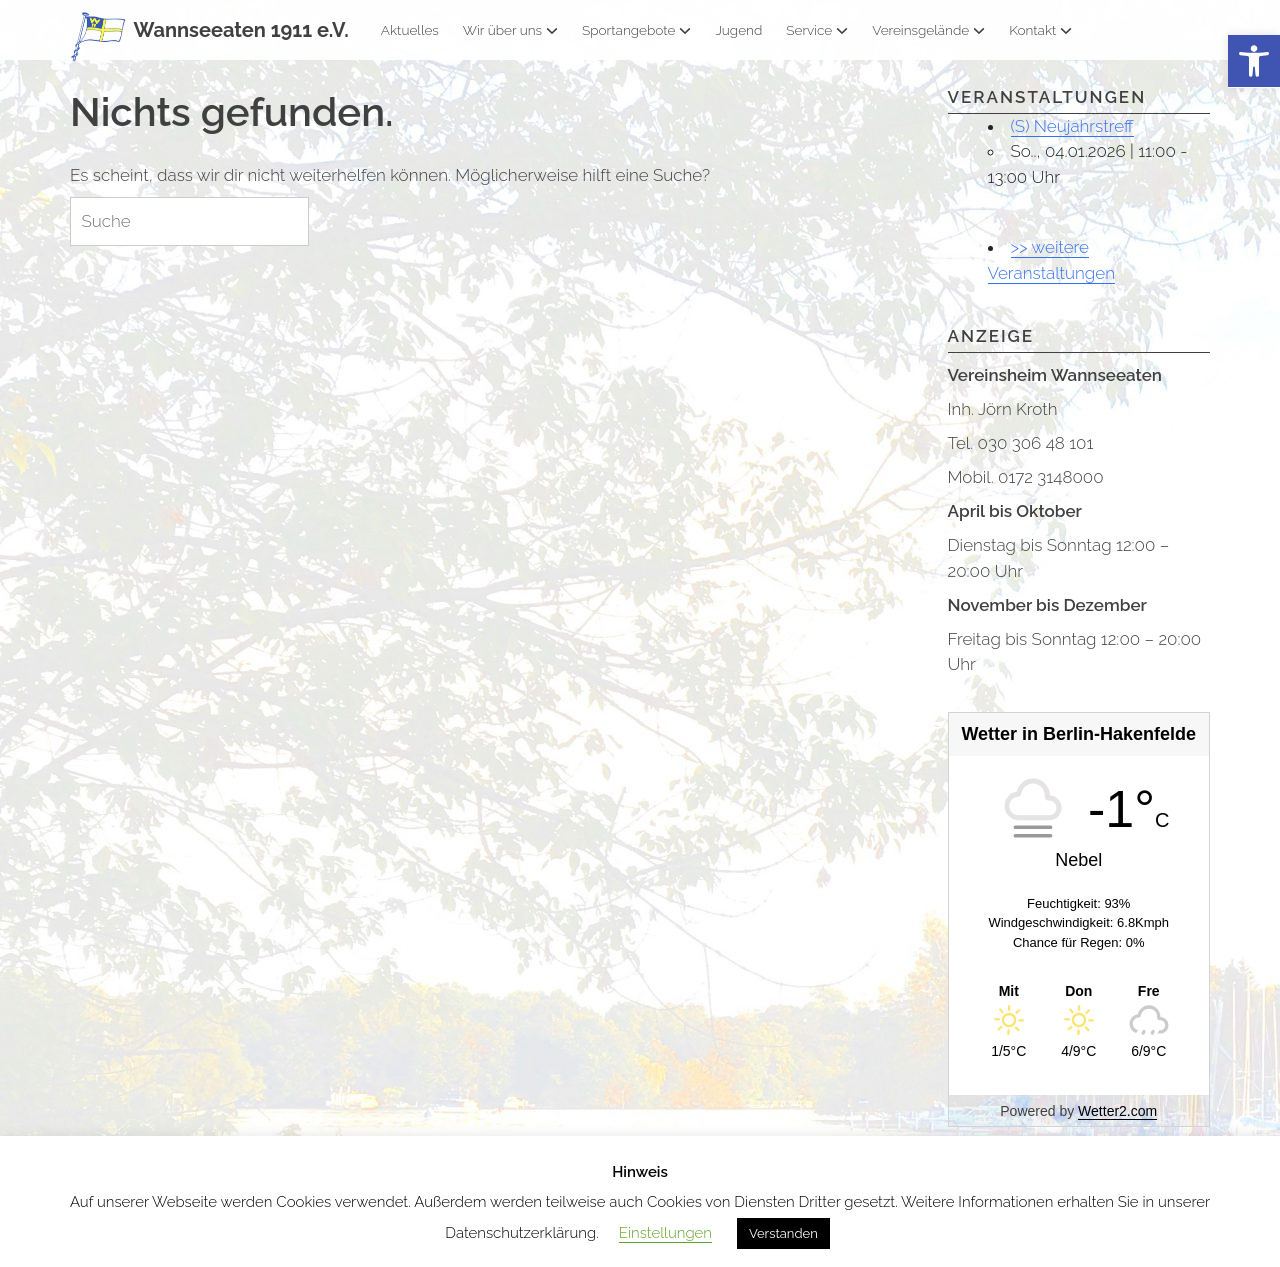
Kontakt (1040, 30)
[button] (1254, 61)
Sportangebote (636, 30)
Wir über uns (510, 30)
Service (817, 30)
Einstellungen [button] (665, 1233)
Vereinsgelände (928, 30)
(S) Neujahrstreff (1072, 126)
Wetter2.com (1117, 1111)
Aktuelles (410, 30)
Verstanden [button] (783, 1233)
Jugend (738, 30)
